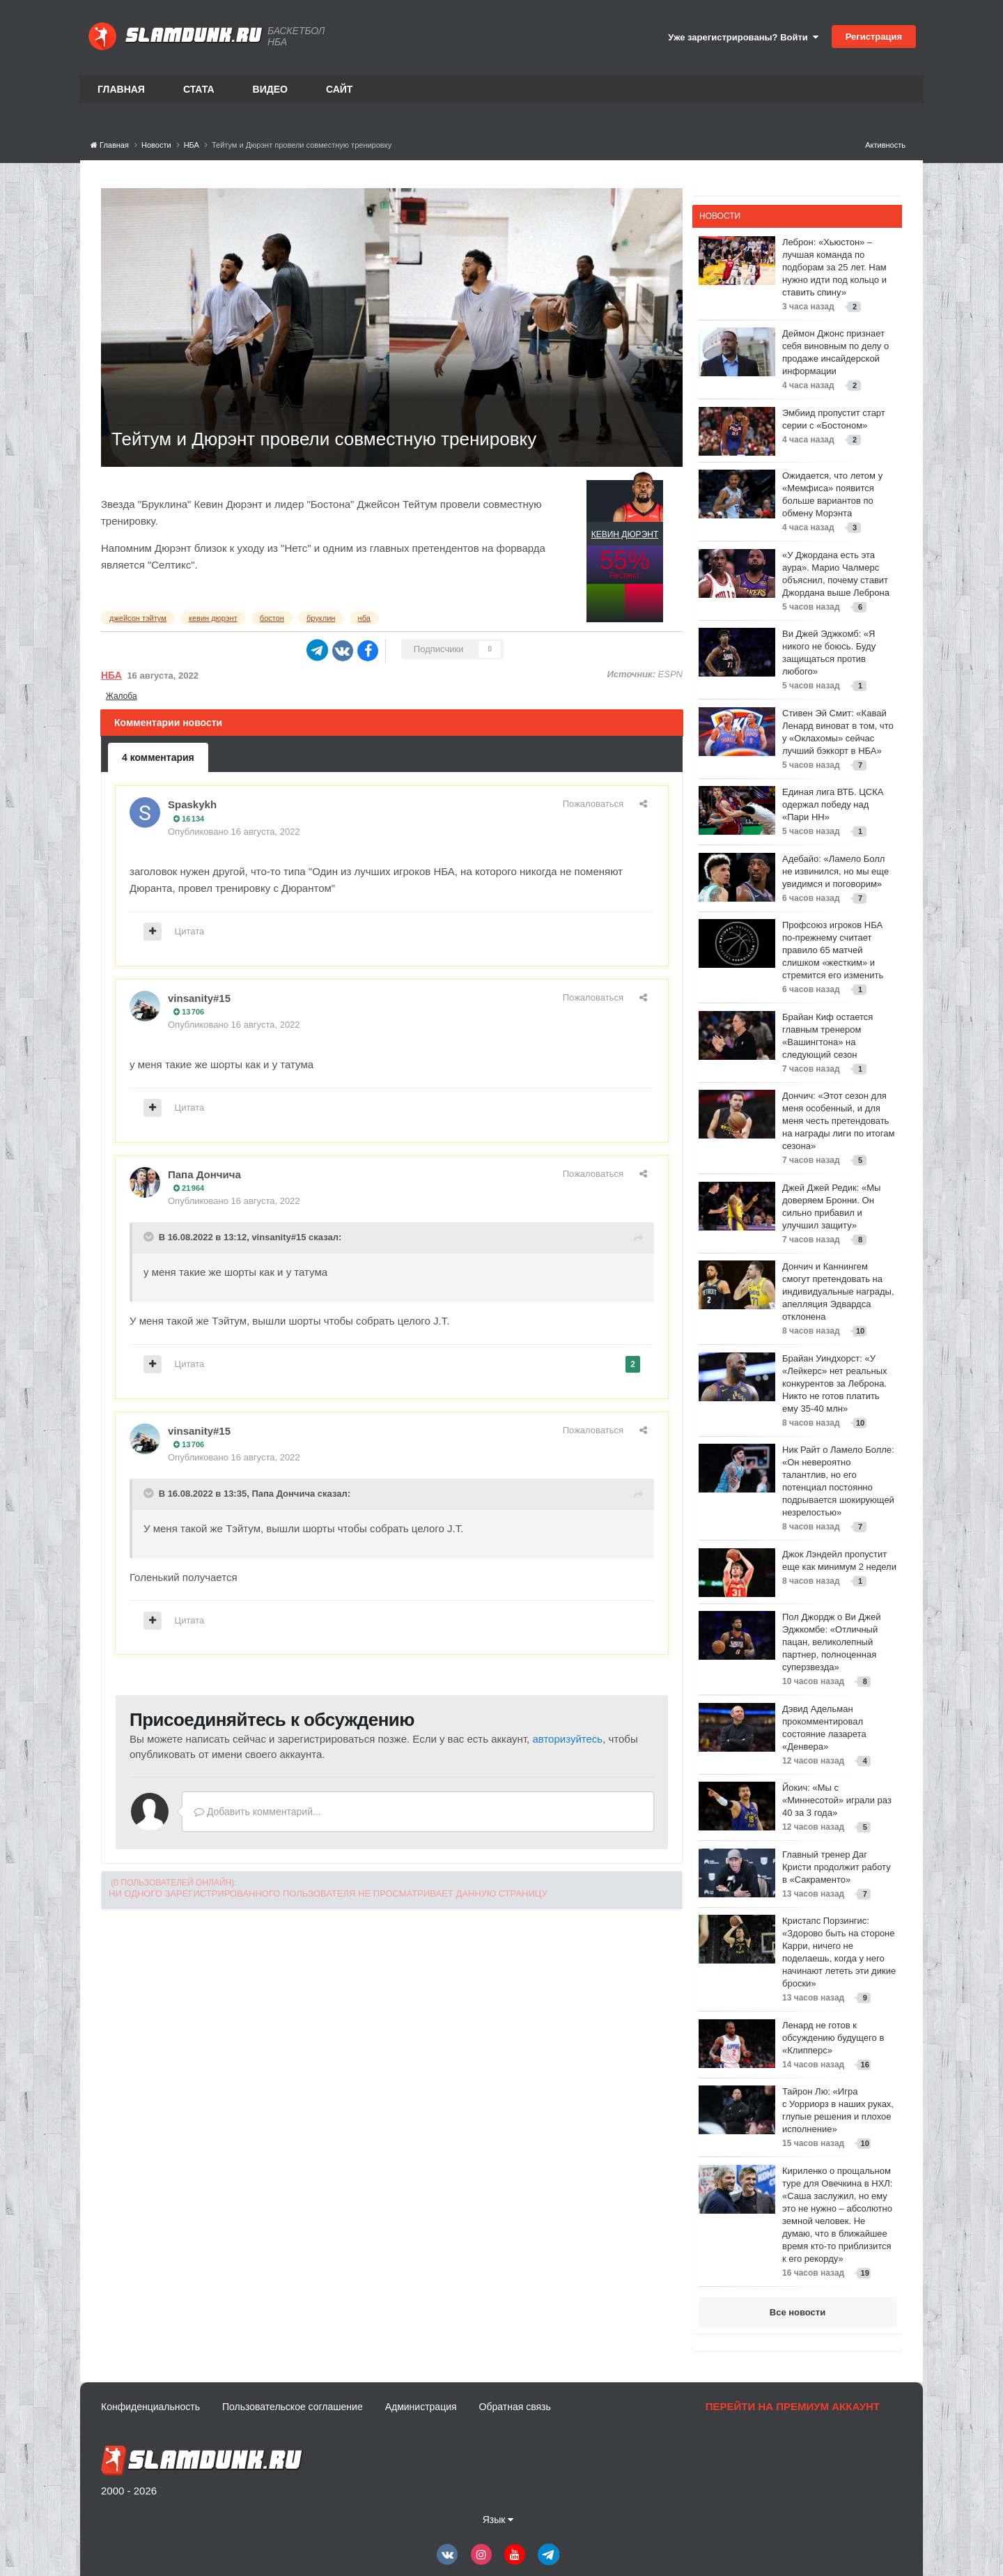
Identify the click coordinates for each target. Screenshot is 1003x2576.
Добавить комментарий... (257, 1811)
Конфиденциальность (150, 2406)
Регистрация (874, 36)
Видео (270, 89)
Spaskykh (192, 804)
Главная (121, 89)
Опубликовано (234, 831)
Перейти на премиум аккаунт (793, 2406)
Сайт (339, 89)
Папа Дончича (204, 1174)
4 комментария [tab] (158, 757)
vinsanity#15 (199, 998)
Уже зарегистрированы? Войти (743, 37)
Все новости (797, 2312)
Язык (498, 2519)
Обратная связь (515, 2406)
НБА (111, 675)
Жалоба (121, 696)
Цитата (190, 931)
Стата (199, 89)
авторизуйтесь (567, 1739)
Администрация (421, 2406)
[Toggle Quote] (149, 1236)
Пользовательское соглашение (292, 2406)
